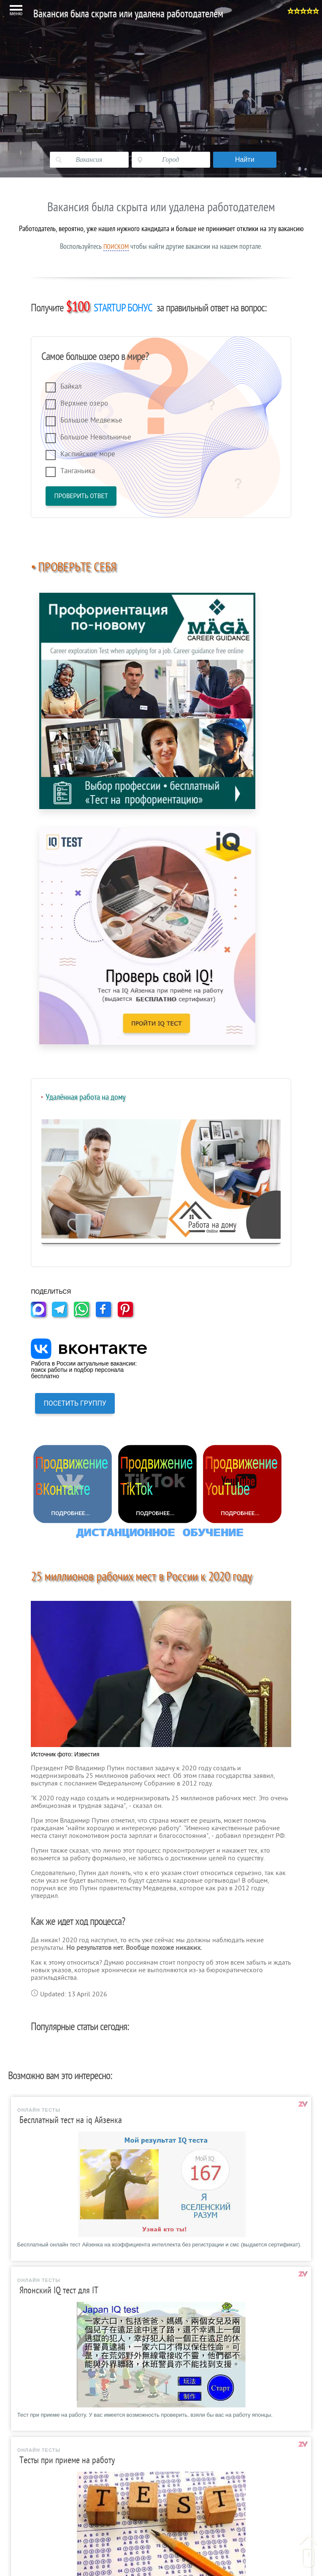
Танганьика (77, 471)
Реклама (38, 2512)
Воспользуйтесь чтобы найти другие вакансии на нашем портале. (161, 246)
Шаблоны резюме (51, 2332)
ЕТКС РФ (38, 2429)
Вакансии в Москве (53, 2318)
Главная (37, 2303)
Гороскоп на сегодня (55, 2469)
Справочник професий (58, 2400)
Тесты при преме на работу (66, 2386)
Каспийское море (87, 454)
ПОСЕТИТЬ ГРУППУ (74, 1061)
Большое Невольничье (95, 437)
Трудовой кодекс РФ (55, 2415)
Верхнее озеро (84, 403)
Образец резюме (50, 2346)
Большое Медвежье (91, 420)
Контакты (39, 2498)
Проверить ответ (81, 496)
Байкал (71, 386)
